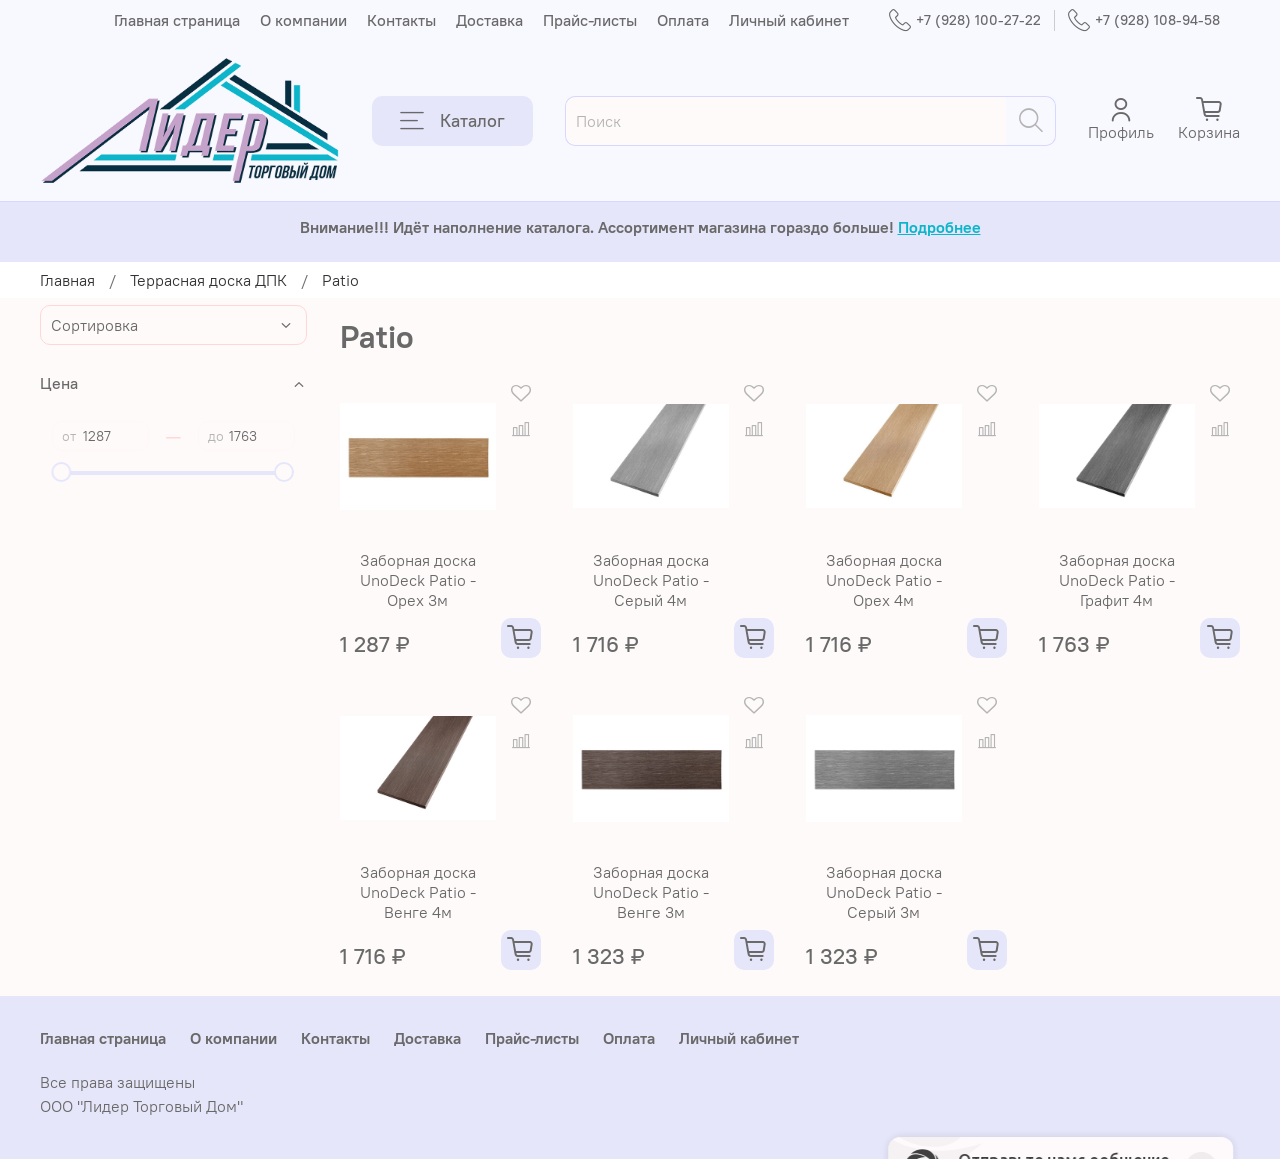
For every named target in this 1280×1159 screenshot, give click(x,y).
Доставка (489, 20)
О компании (303, 20)
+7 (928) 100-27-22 (965, 20)
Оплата (683, 20)
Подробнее (939, 227)
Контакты (401, 20)
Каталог (452, 121)
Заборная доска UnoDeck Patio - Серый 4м (651, 580)
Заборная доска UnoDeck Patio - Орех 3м (418, 580)
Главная (67, 280)
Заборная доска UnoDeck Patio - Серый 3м (884, 892)
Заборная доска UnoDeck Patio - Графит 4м (1117, 580)
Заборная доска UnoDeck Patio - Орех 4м (884, 580)
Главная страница (177, 20)
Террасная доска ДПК (208, 280)
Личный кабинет (789, 20)
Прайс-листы (590, 20)
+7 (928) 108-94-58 (1144, 20)
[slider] (62, 472)
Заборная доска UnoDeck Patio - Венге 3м (651, 892)
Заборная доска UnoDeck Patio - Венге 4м (418, 892)
